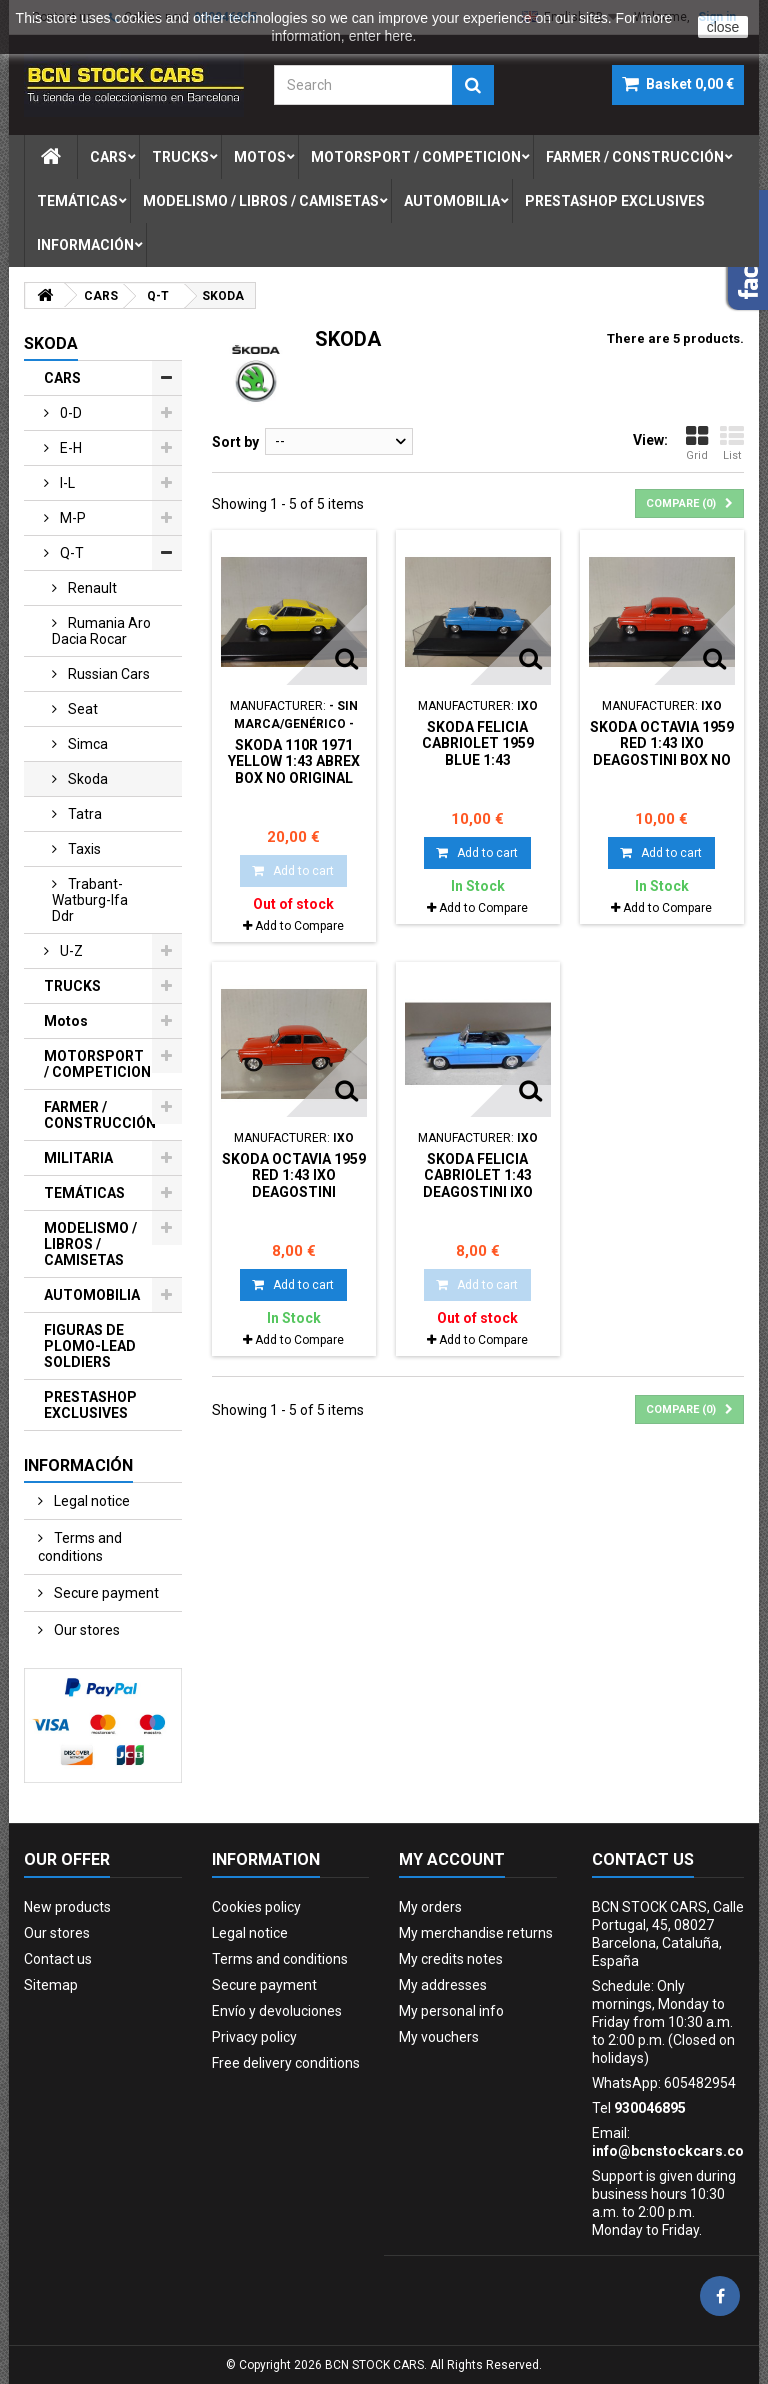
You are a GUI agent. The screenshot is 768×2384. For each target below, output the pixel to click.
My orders (430, 1907)
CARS (62, 378)
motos (260, 157)
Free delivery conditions (286, 2063)
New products (67, 1907)
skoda (86, 779)
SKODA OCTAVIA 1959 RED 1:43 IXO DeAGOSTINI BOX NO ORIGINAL (662, 751)
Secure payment (105, 1593)
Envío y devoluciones (277, 2011)
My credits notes (451, 1959)
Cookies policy (256, 1907)
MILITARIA (78, 1158)
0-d (69, 413)
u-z (70, 951)
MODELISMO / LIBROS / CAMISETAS (90, 1244)
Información (85, 245)
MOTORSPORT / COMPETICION (97, 1064)
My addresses (443, 1985)
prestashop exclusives (615, 201)
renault (91, 588)
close (723, 27)
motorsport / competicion (416, 157)
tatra (83, 814)
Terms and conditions (80, 1547)
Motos (66, 1021)
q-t (70, 553)
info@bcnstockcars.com (674, 2151)
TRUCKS (72, 986)
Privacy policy (254, 2037)
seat (81, 709)
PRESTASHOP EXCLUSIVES (90, 1405)
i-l (66, 483)
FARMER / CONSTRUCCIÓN (100, 1115)
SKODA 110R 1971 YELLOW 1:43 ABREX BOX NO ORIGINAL (294, 761)
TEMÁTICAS (84, 1193)
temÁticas (77, 201)
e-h (69, 448)
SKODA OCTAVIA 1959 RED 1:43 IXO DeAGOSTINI (294, 1175)
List (732, 443)
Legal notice (90, 1501)
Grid (697, 443)
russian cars (107, 674)
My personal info (451, 2011)
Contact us (58, 1959)
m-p (71, 518)
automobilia (452, 201)
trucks (180, 157)
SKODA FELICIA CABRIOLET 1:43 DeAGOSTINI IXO (478, 1175)
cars (108, 157)
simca (86, 744)
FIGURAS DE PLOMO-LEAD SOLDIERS (90, 1346)
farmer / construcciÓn (635, 157)
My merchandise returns (476, 1933)
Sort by (235, 442)
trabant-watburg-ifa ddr (90, 900)
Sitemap (51, 1985)
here (398, 36)
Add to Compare (299, 926)
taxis (83, 849)
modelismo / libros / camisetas (261, 201)
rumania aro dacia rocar (101, 631)
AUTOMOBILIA (92, 1295)
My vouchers (439, 2037)
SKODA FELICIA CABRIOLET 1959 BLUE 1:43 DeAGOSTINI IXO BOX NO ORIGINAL (477, 759)
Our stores (85, 1630)
